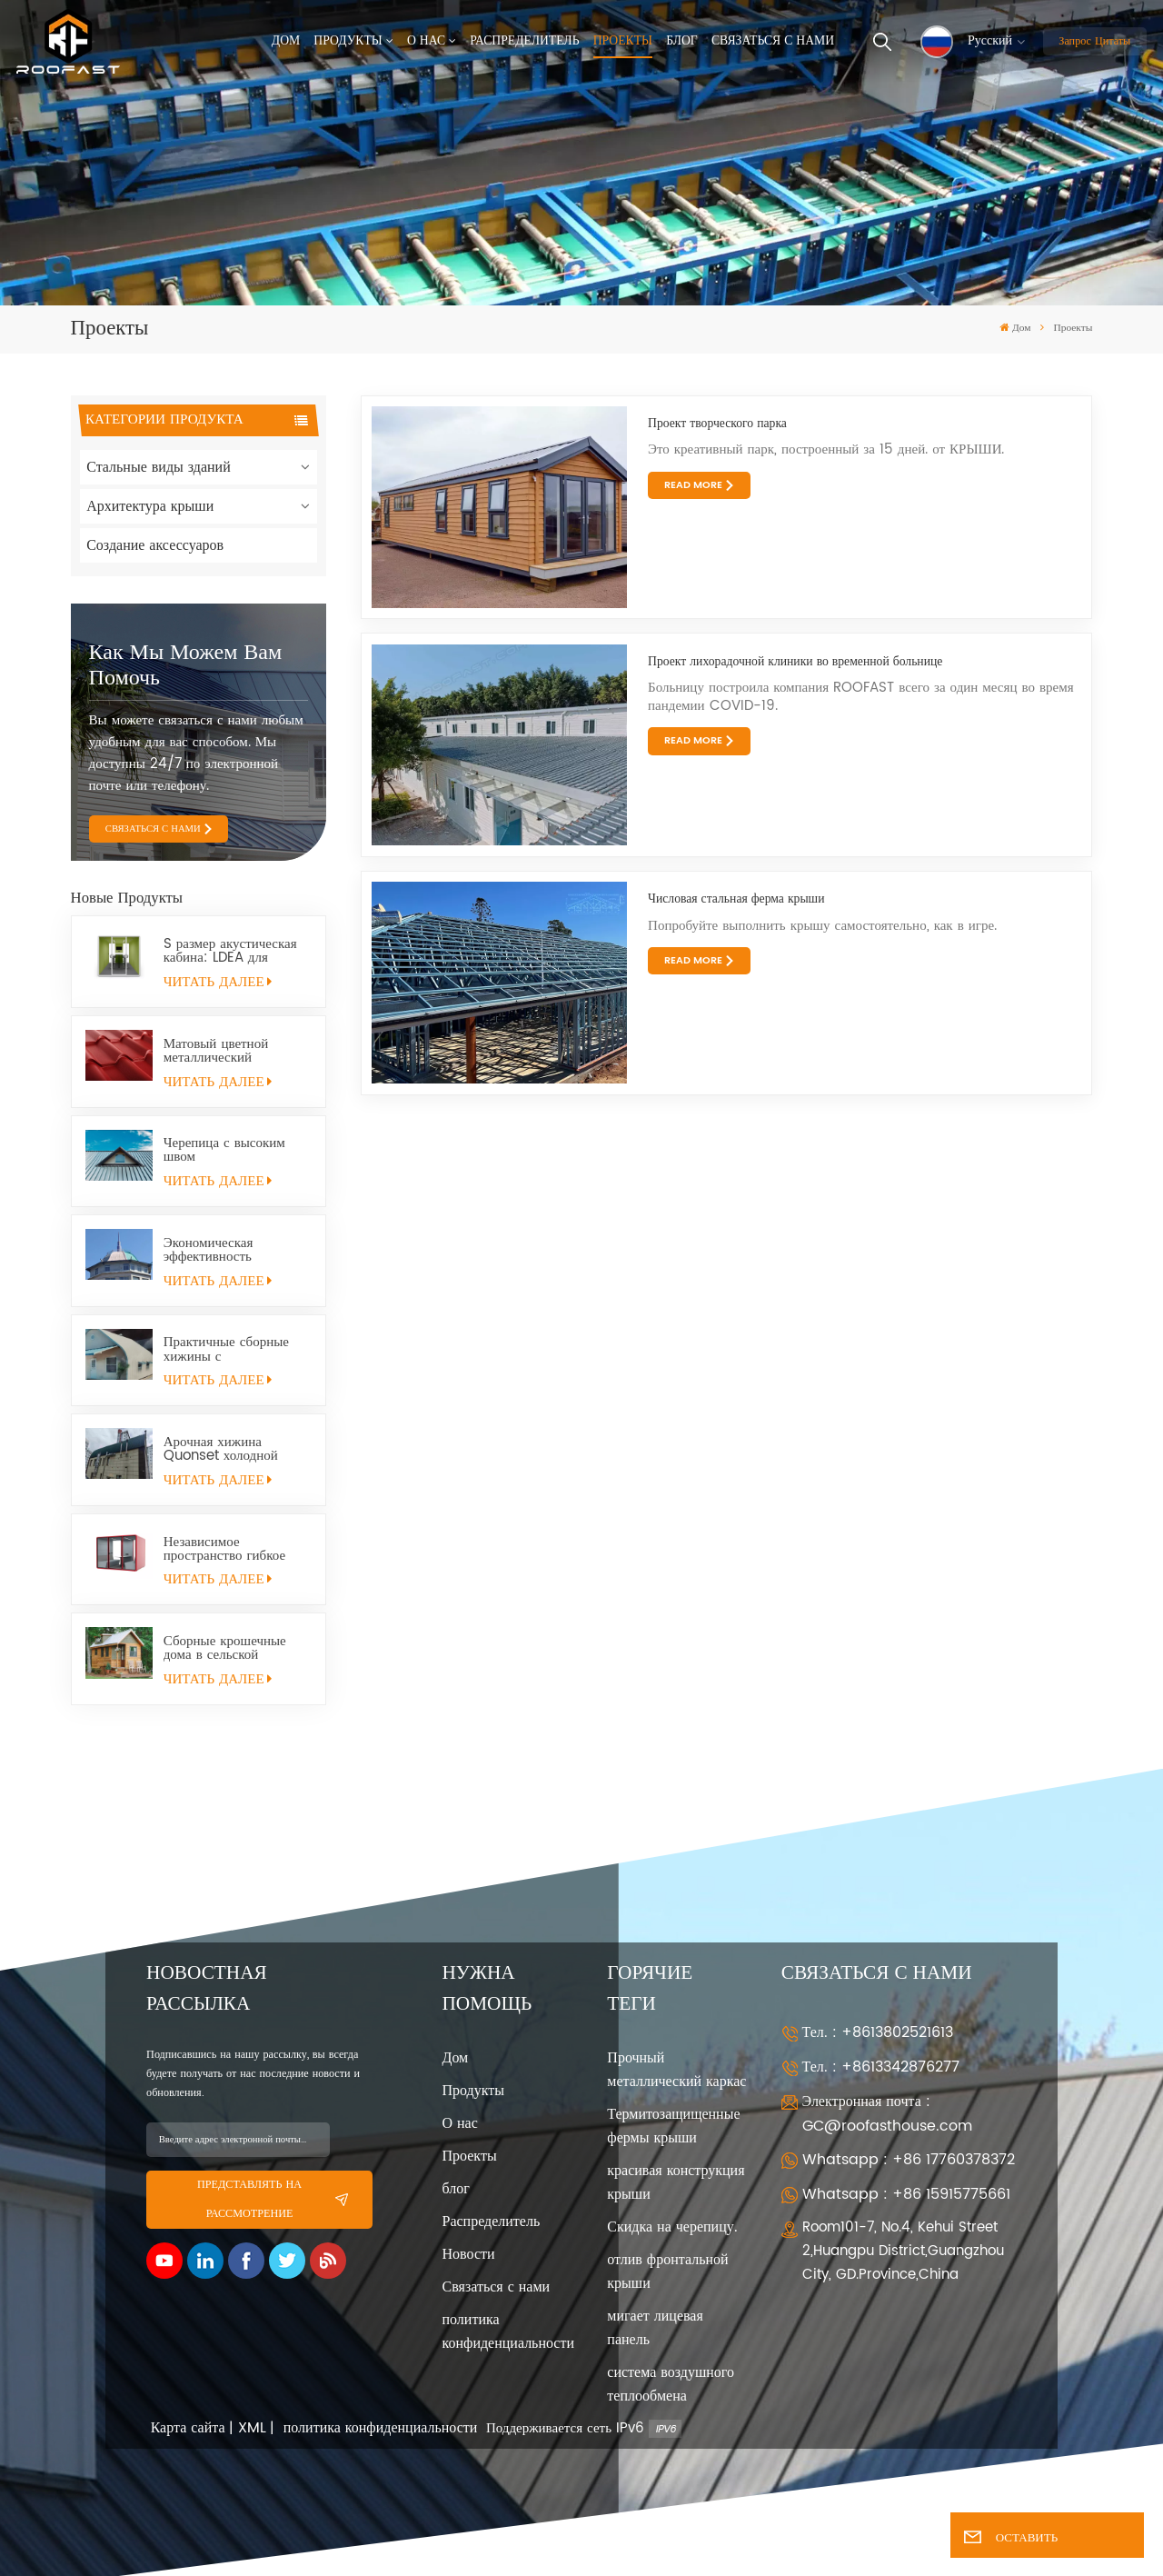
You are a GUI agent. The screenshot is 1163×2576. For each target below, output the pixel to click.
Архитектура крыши (150, 506)
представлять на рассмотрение (272, 2198)
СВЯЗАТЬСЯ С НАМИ (153, 829)
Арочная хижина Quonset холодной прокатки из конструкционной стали (233, 1449)
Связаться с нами (772, 41)
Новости (468, 2254)
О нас (426, 41)
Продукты (347, 41)
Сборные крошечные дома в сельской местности (225, 1648)
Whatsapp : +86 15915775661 (906, 2194)
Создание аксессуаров (155, 545)
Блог (682, 41)
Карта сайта (188, 2428)
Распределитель (524, 41)
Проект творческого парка (717, 423)
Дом (286, 41)
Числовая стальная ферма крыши (736, 899)
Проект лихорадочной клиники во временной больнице (795, 662)
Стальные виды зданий (158, 467)
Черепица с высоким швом (224, 1149)
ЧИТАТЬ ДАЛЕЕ (218, 982)
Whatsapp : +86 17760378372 (908, 2160)
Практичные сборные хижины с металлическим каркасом (237, 1349)
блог (456, 2189)
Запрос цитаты (1094, 41)
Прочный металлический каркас (676, 2069)
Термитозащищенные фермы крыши (673, 2126)
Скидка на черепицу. (672, 2227)
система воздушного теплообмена (670, 2384)
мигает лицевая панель (654, 2327)
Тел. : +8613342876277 (880, 2067)
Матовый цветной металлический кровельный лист (216, 1050)
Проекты (622, 41)
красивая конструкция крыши (675, 2182)
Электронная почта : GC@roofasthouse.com (887, 2114)
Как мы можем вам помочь (186, 665)
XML (252, 2428)
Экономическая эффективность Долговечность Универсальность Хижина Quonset (217, 1249)
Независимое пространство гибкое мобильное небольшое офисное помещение (229, 1549)
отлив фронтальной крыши (667, 2271)
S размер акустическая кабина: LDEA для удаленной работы (230, 950)
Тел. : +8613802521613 (877, 2032)
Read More (693, 485)
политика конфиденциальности (508, 2331)
